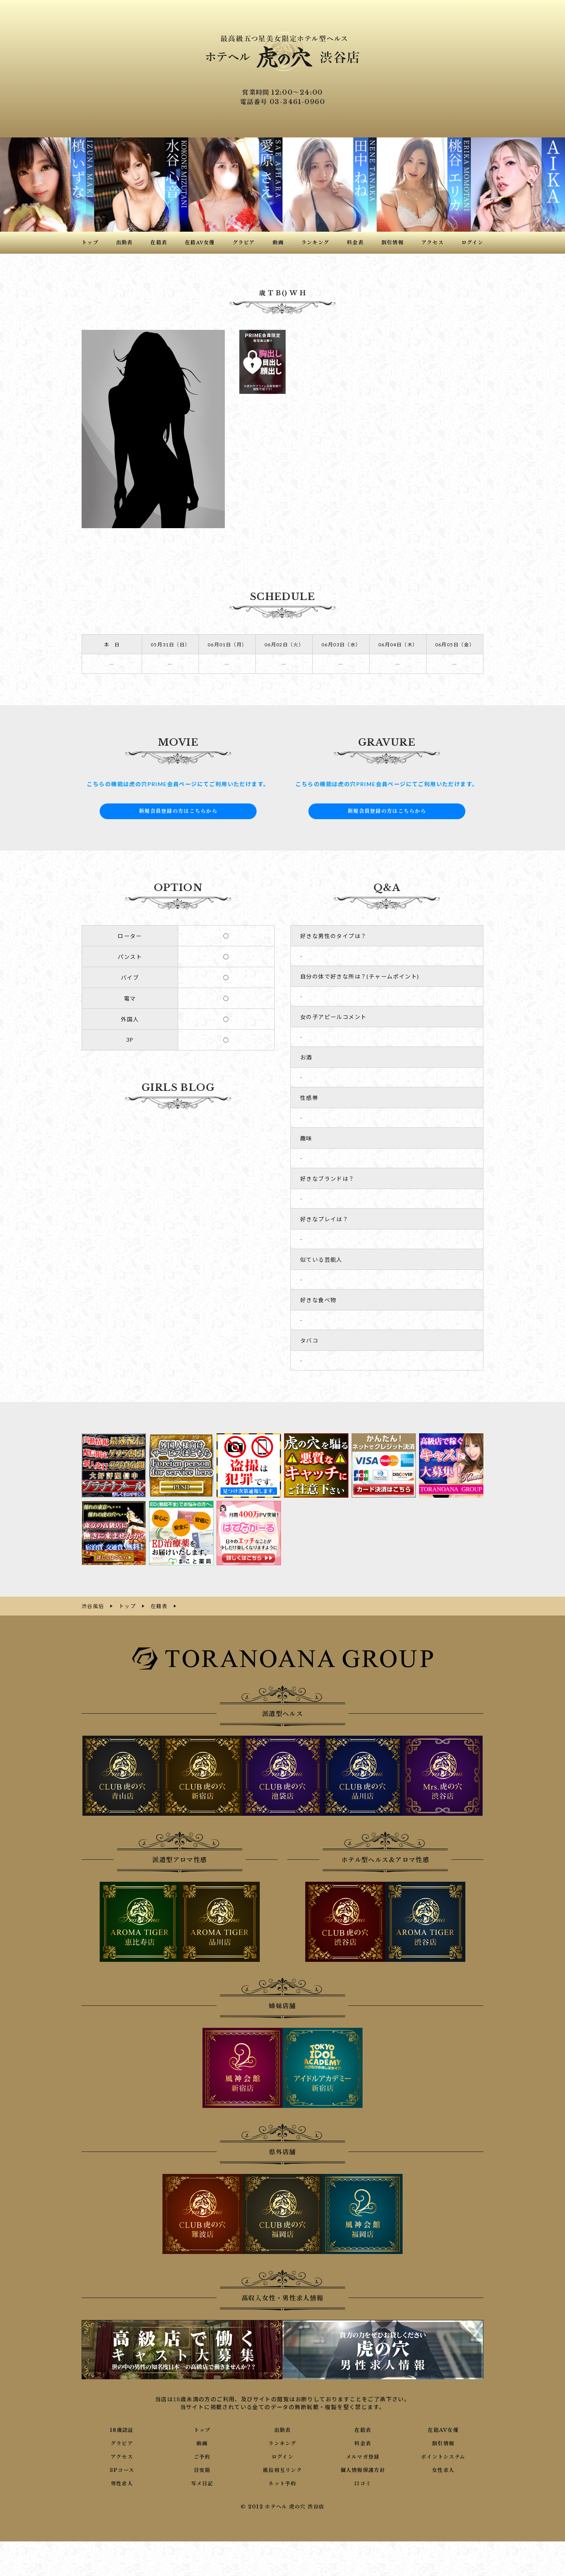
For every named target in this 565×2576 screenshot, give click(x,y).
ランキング (282, 2442)
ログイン (283, 2456)
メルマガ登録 (363, 2456)
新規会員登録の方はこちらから (178, 811)
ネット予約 (282, 2482)
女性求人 (443, 2469)
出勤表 (282, 2429)
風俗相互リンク (282, 2469)
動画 (202, 2442)
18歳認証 (122, 2429)
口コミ (363, 2482)
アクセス (122, 2456)
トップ (202, 2429)
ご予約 (202, 2456)
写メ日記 (202, 2482)
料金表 (363, 2442)
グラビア (122, 2442)
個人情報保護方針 (363, 2469)
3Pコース (121, 2469)
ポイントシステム (443, 2456)
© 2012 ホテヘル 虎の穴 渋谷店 (282, 2506)
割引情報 (443, 2442)
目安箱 (202, 2469)
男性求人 (122, 2482)
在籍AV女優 (443, 2429)
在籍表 (363, 2429)
